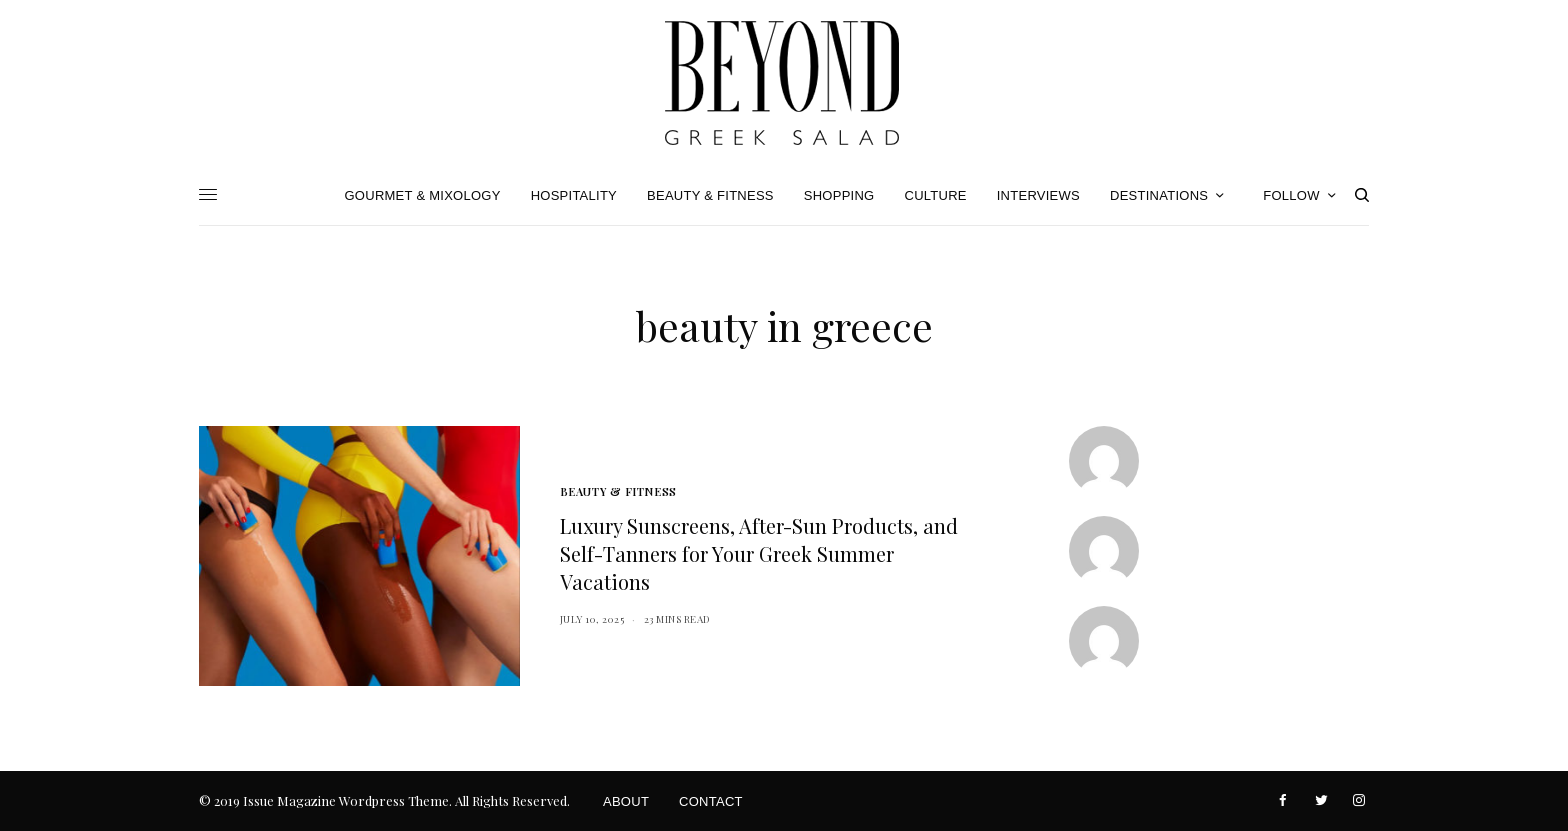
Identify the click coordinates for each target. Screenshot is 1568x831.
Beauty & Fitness (618, 491)
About (626, 801)
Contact (711, 801)
